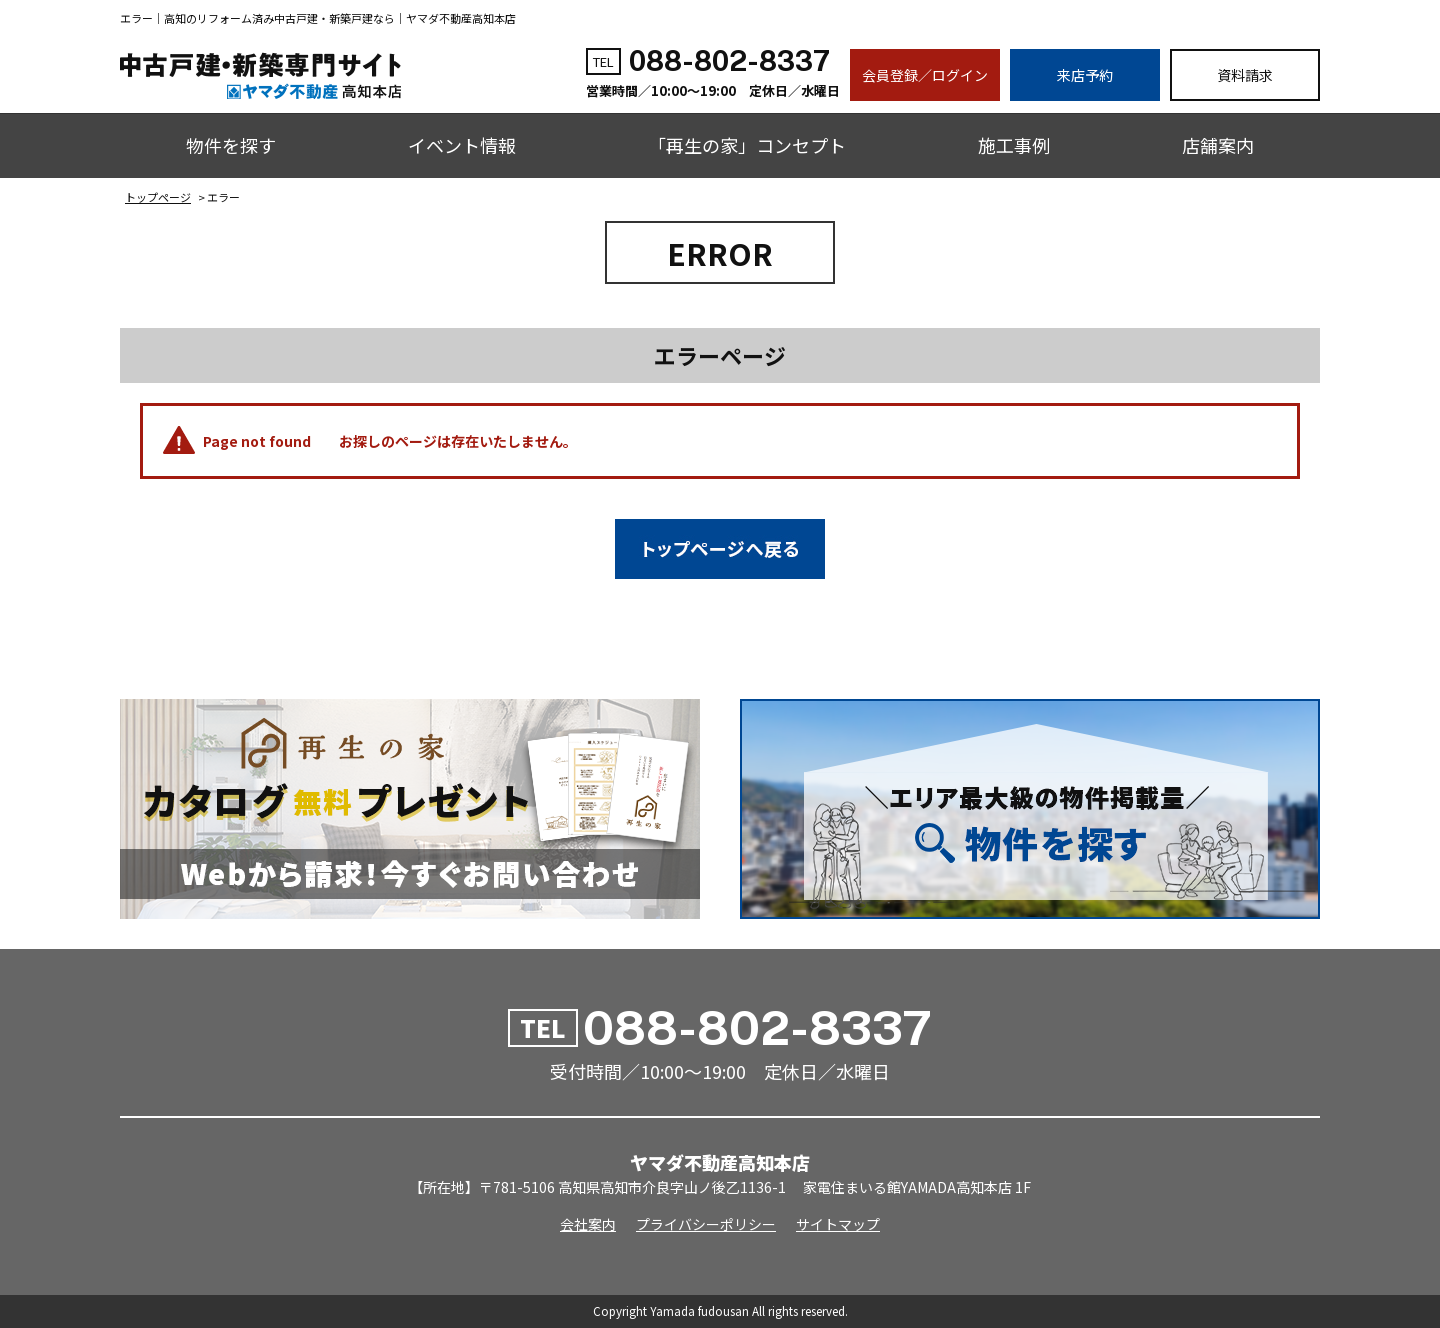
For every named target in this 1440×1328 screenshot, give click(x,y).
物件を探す (231, 145)
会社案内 (588, 1224)
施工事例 (1014, 145)
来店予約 (1085, 75)
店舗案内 (1218, 145)
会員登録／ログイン (925, 75)
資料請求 (1245, 75)
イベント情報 (462, 145)
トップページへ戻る (720, 549)
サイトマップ (838, 1224)
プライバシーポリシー (706, 1224)
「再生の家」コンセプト (747, 145)
